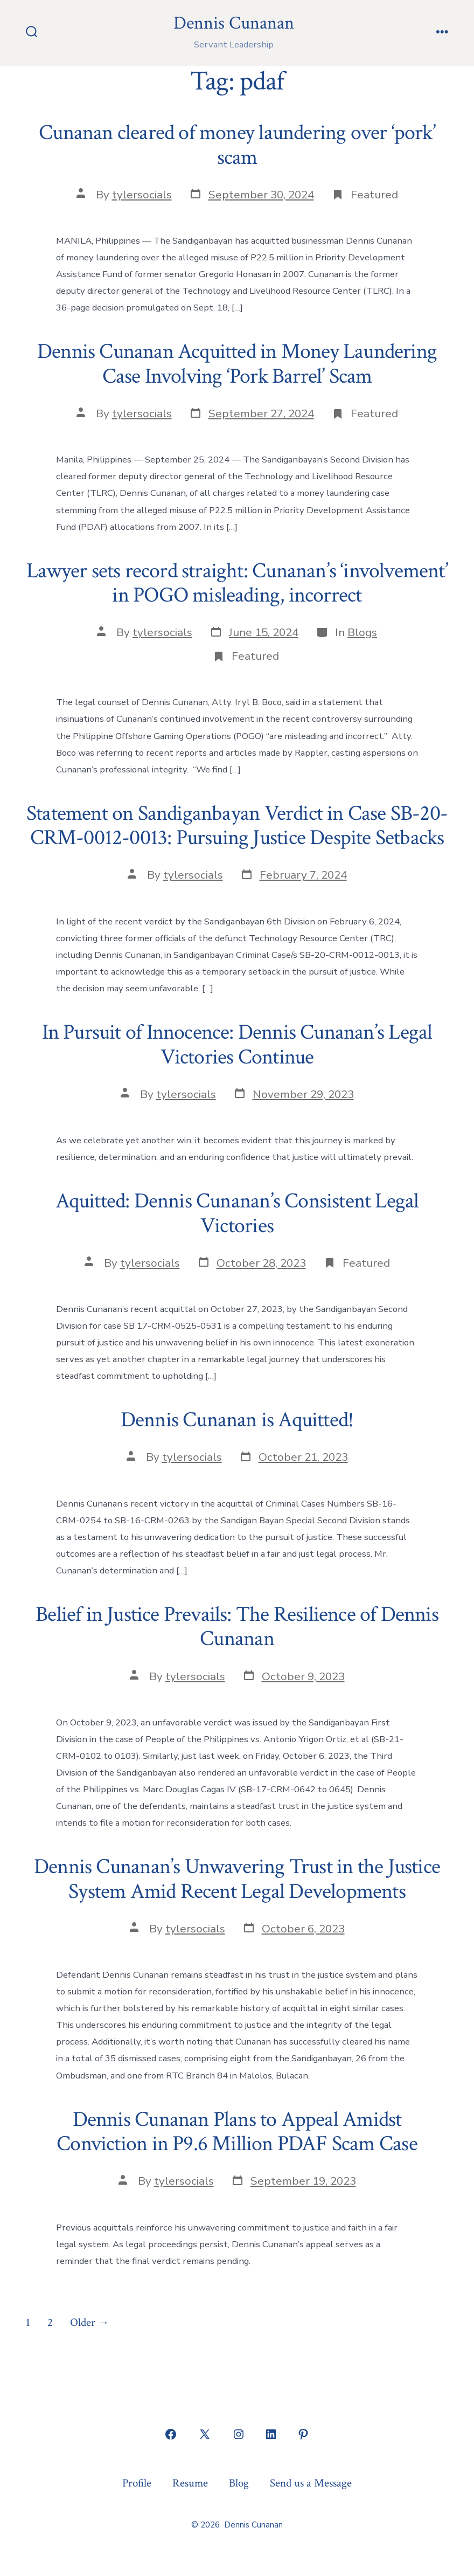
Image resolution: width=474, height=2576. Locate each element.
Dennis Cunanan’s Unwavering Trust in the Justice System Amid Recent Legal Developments (237, 1879)
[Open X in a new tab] (204, 2434)
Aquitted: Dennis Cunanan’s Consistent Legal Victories (237, 1213)
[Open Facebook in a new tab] (171, 2434)
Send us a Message (311, 2483)
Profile (136, 2483)
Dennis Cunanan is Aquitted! (237, 1420)
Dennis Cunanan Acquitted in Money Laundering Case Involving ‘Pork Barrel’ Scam (237, 363)
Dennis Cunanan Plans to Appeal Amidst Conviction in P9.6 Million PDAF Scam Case (237, 2131)
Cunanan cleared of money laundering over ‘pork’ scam (237, 145)
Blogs (362, 632)
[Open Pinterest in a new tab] (303, 2434)
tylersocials (142, 194)
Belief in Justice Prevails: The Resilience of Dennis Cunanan (237, 1626)
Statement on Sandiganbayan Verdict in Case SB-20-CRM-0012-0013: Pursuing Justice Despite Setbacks (237, 825)
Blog (239, 2483)
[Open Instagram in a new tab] (239, 2434)
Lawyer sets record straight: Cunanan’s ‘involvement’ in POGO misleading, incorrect (237, 583)
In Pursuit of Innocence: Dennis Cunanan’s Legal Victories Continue (237, 1044)
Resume (190, 2483)
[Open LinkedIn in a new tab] (271, 2434)
